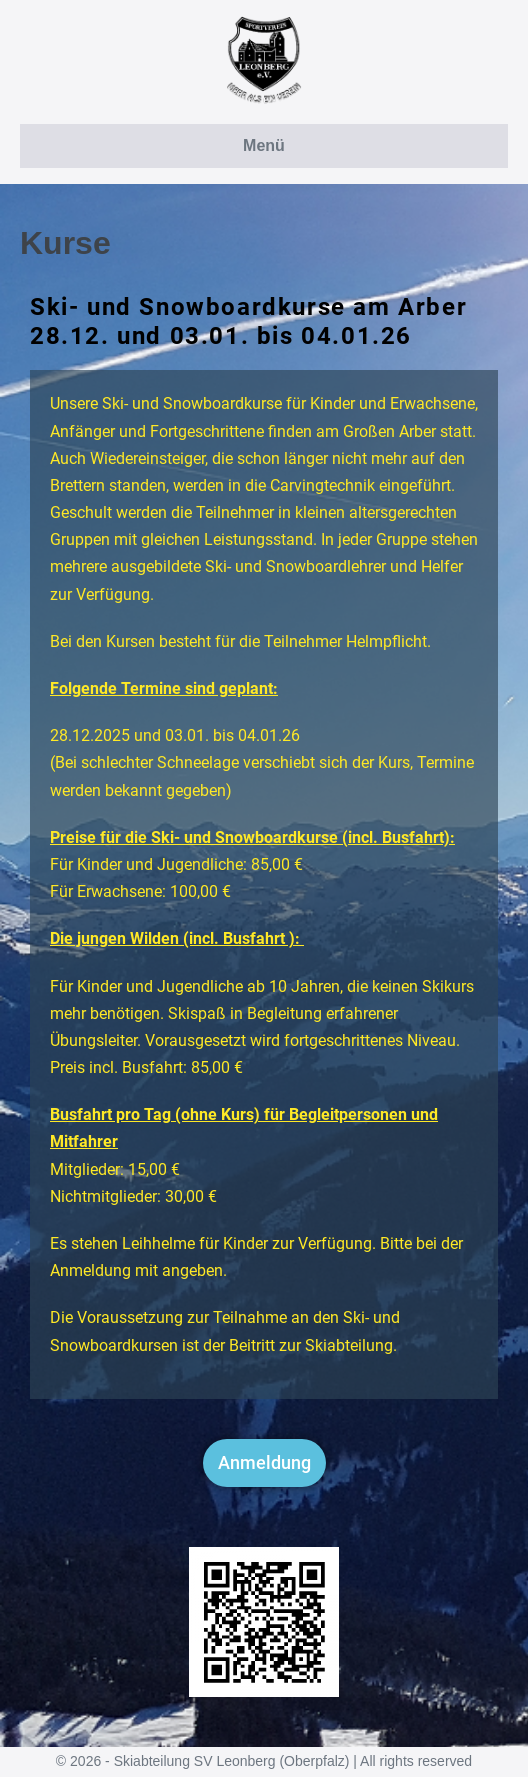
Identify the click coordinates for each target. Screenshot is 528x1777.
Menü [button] (264, 145)
